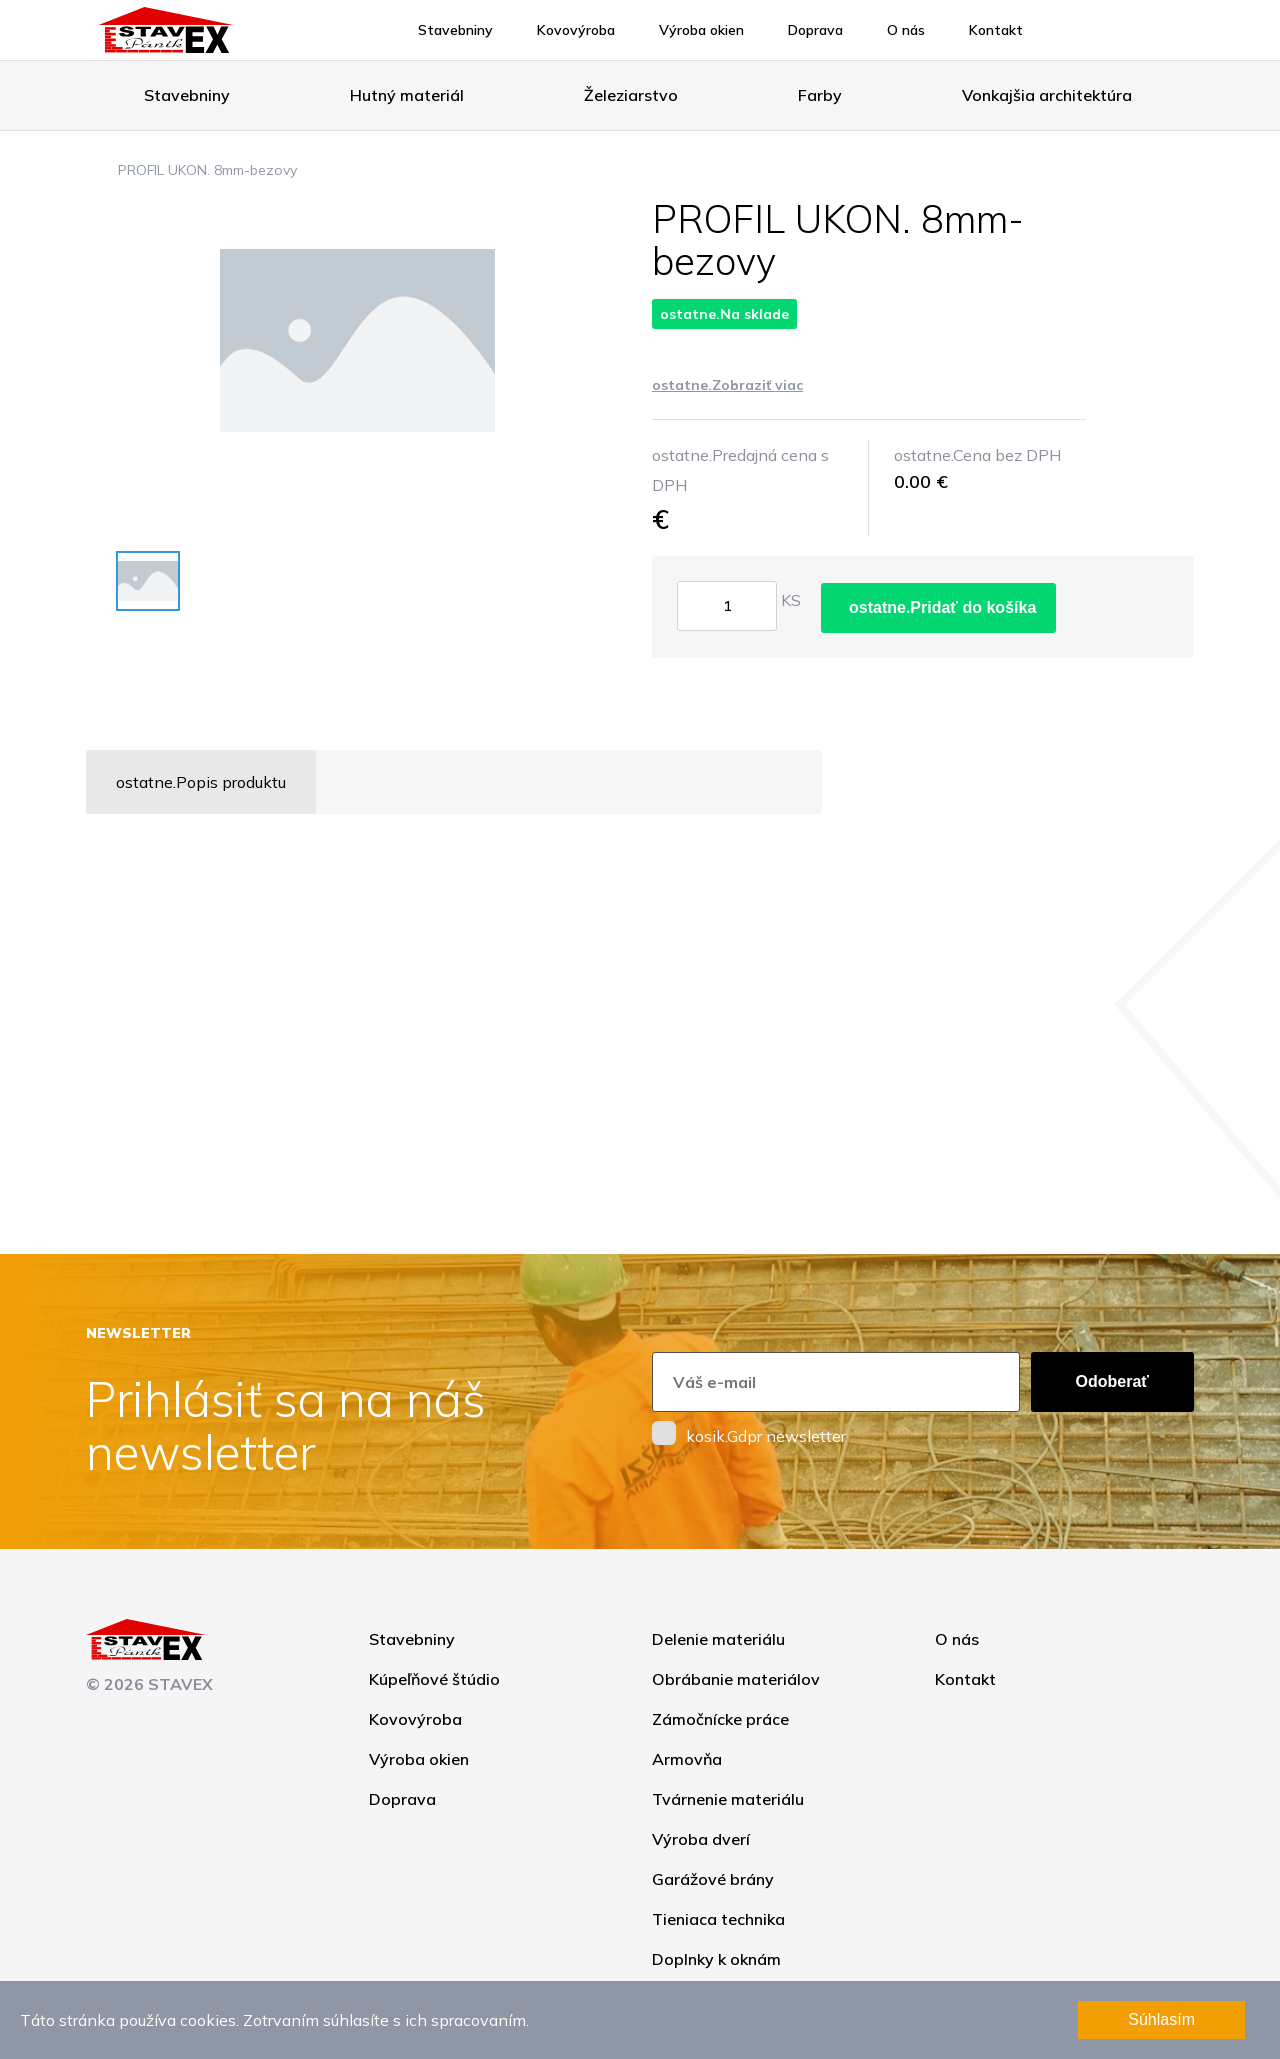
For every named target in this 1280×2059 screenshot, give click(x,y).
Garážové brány (713, 1879)
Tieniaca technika (718, 1919)
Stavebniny (455, 30)
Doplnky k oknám (716, 1959)
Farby (820, 95)
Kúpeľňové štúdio (434, 1679)
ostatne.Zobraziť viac (727, 385)
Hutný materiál (407, 95)
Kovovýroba (576, 30)
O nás (906, 30)
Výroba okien (701, 30)
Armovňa (687, 1759)
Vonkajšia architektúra (1047, 95)
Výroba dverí (701, 1839)
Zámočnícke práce (720, 1719)
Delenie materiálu (718, 1639)
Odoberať (1112, 1381)
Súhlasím (1161, 2019)
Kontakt (996, 30)
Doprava (815, 30)
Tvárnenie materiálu (728, 1799)
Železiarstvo (631, 95)
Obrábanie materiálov (736, 1679)
